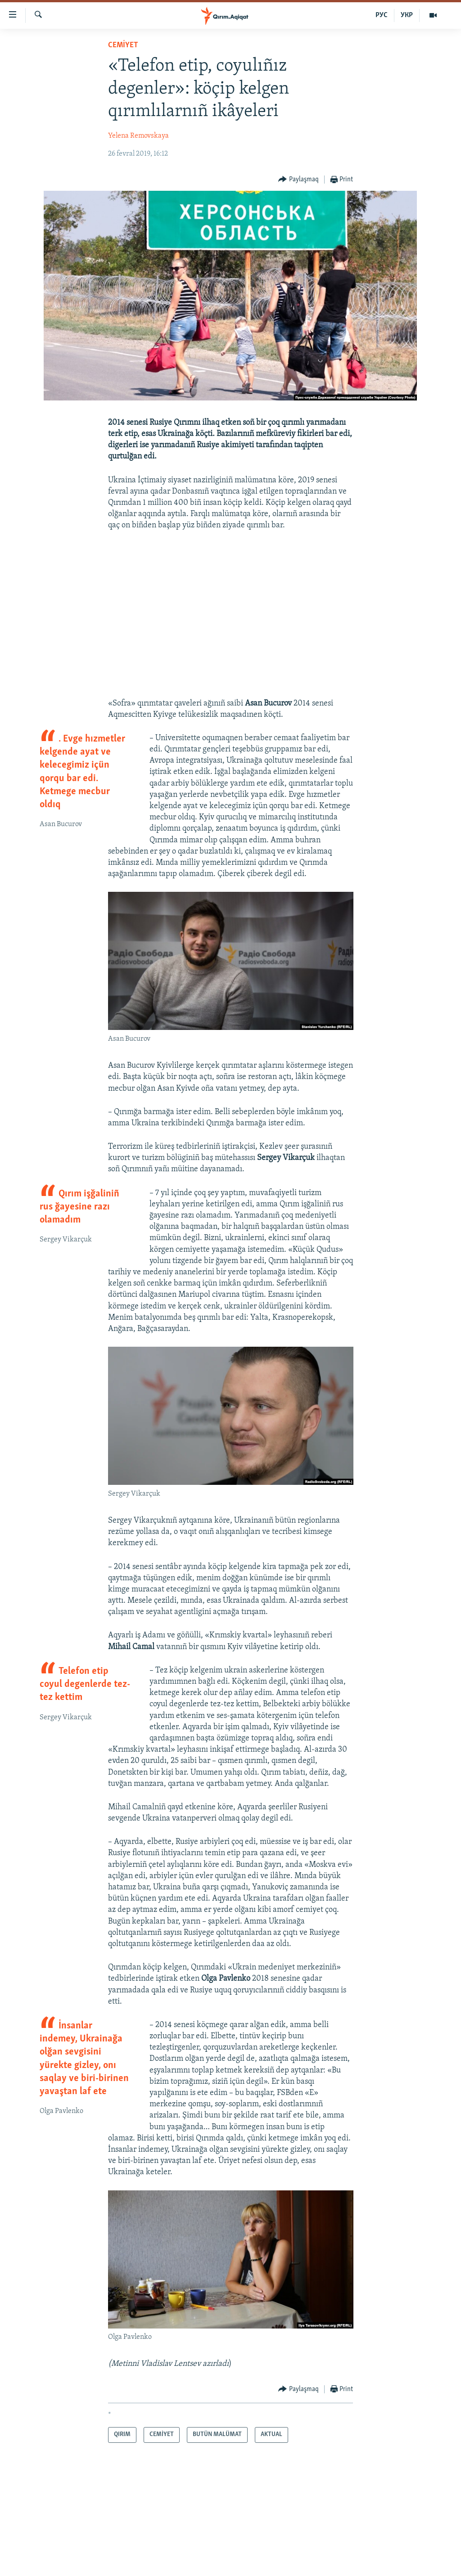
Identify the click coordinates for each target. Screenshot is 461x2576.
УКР (407, 15)
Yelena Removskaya (138, 135)
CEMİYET (123, 45)
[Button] (298, 180)
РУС (381, 15)
